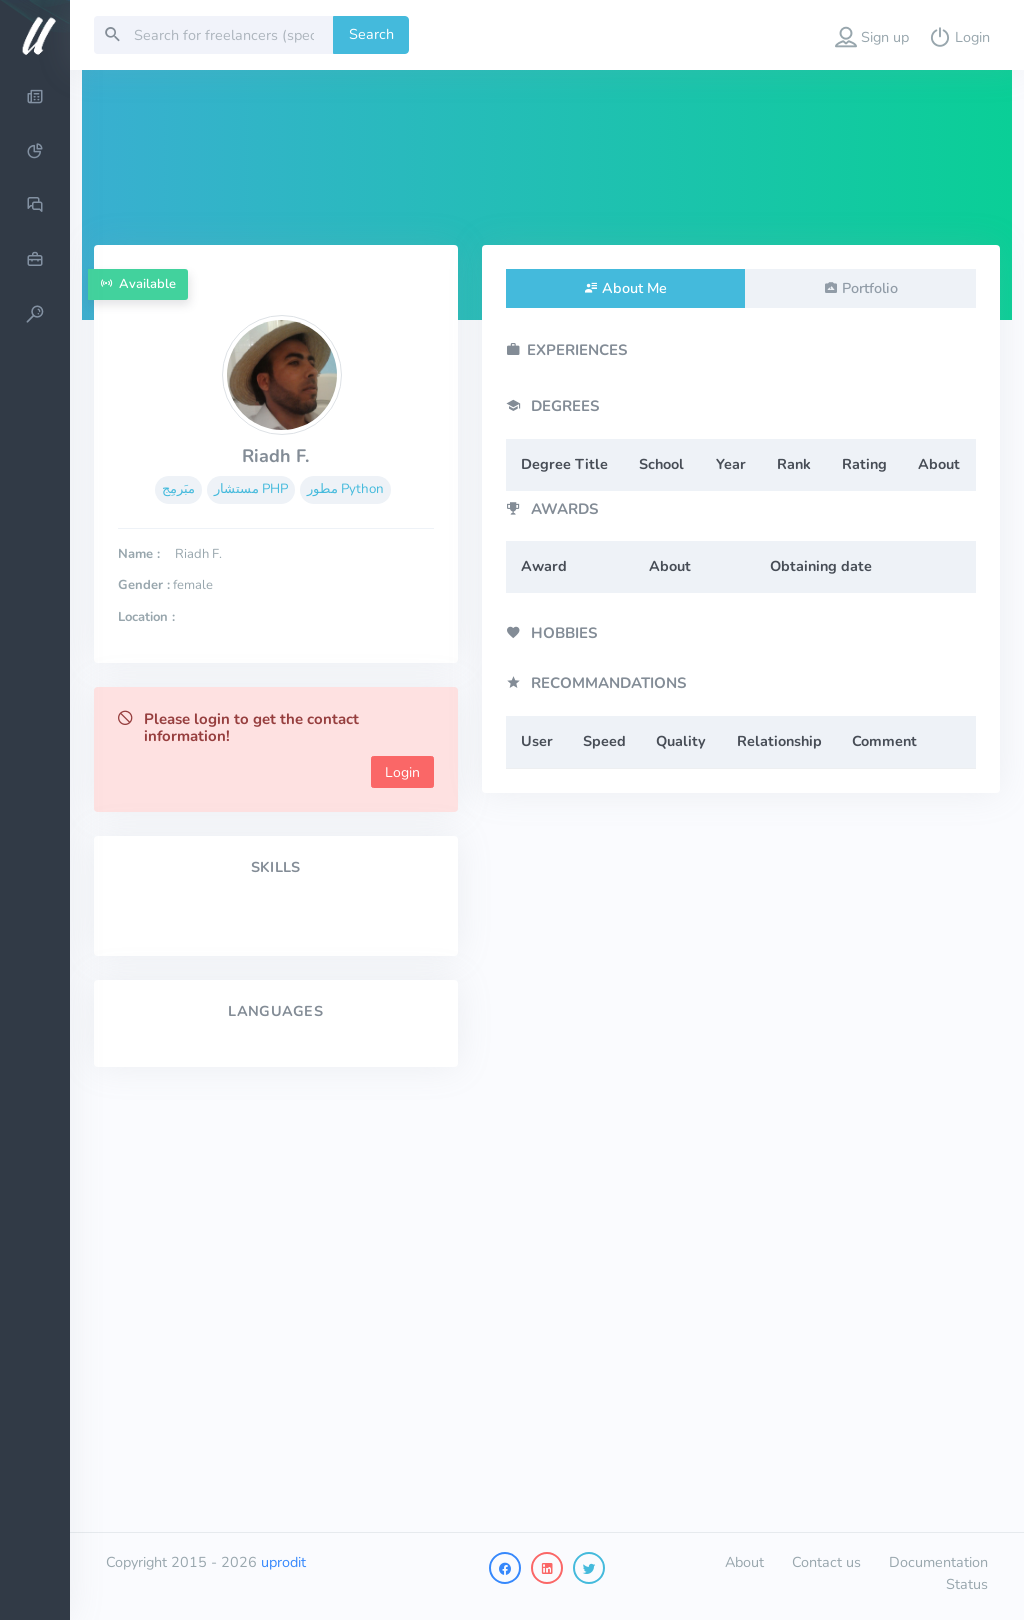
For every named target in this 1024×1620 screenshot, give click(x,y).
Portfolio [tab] (870, 288)
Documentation (938, 1562)
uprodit (283, 1562)
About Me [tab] (634, 288)
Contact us (826, 1562)
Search (371, 34)
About (744, 1562)
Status (967, 1584)
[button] (872, 35)
